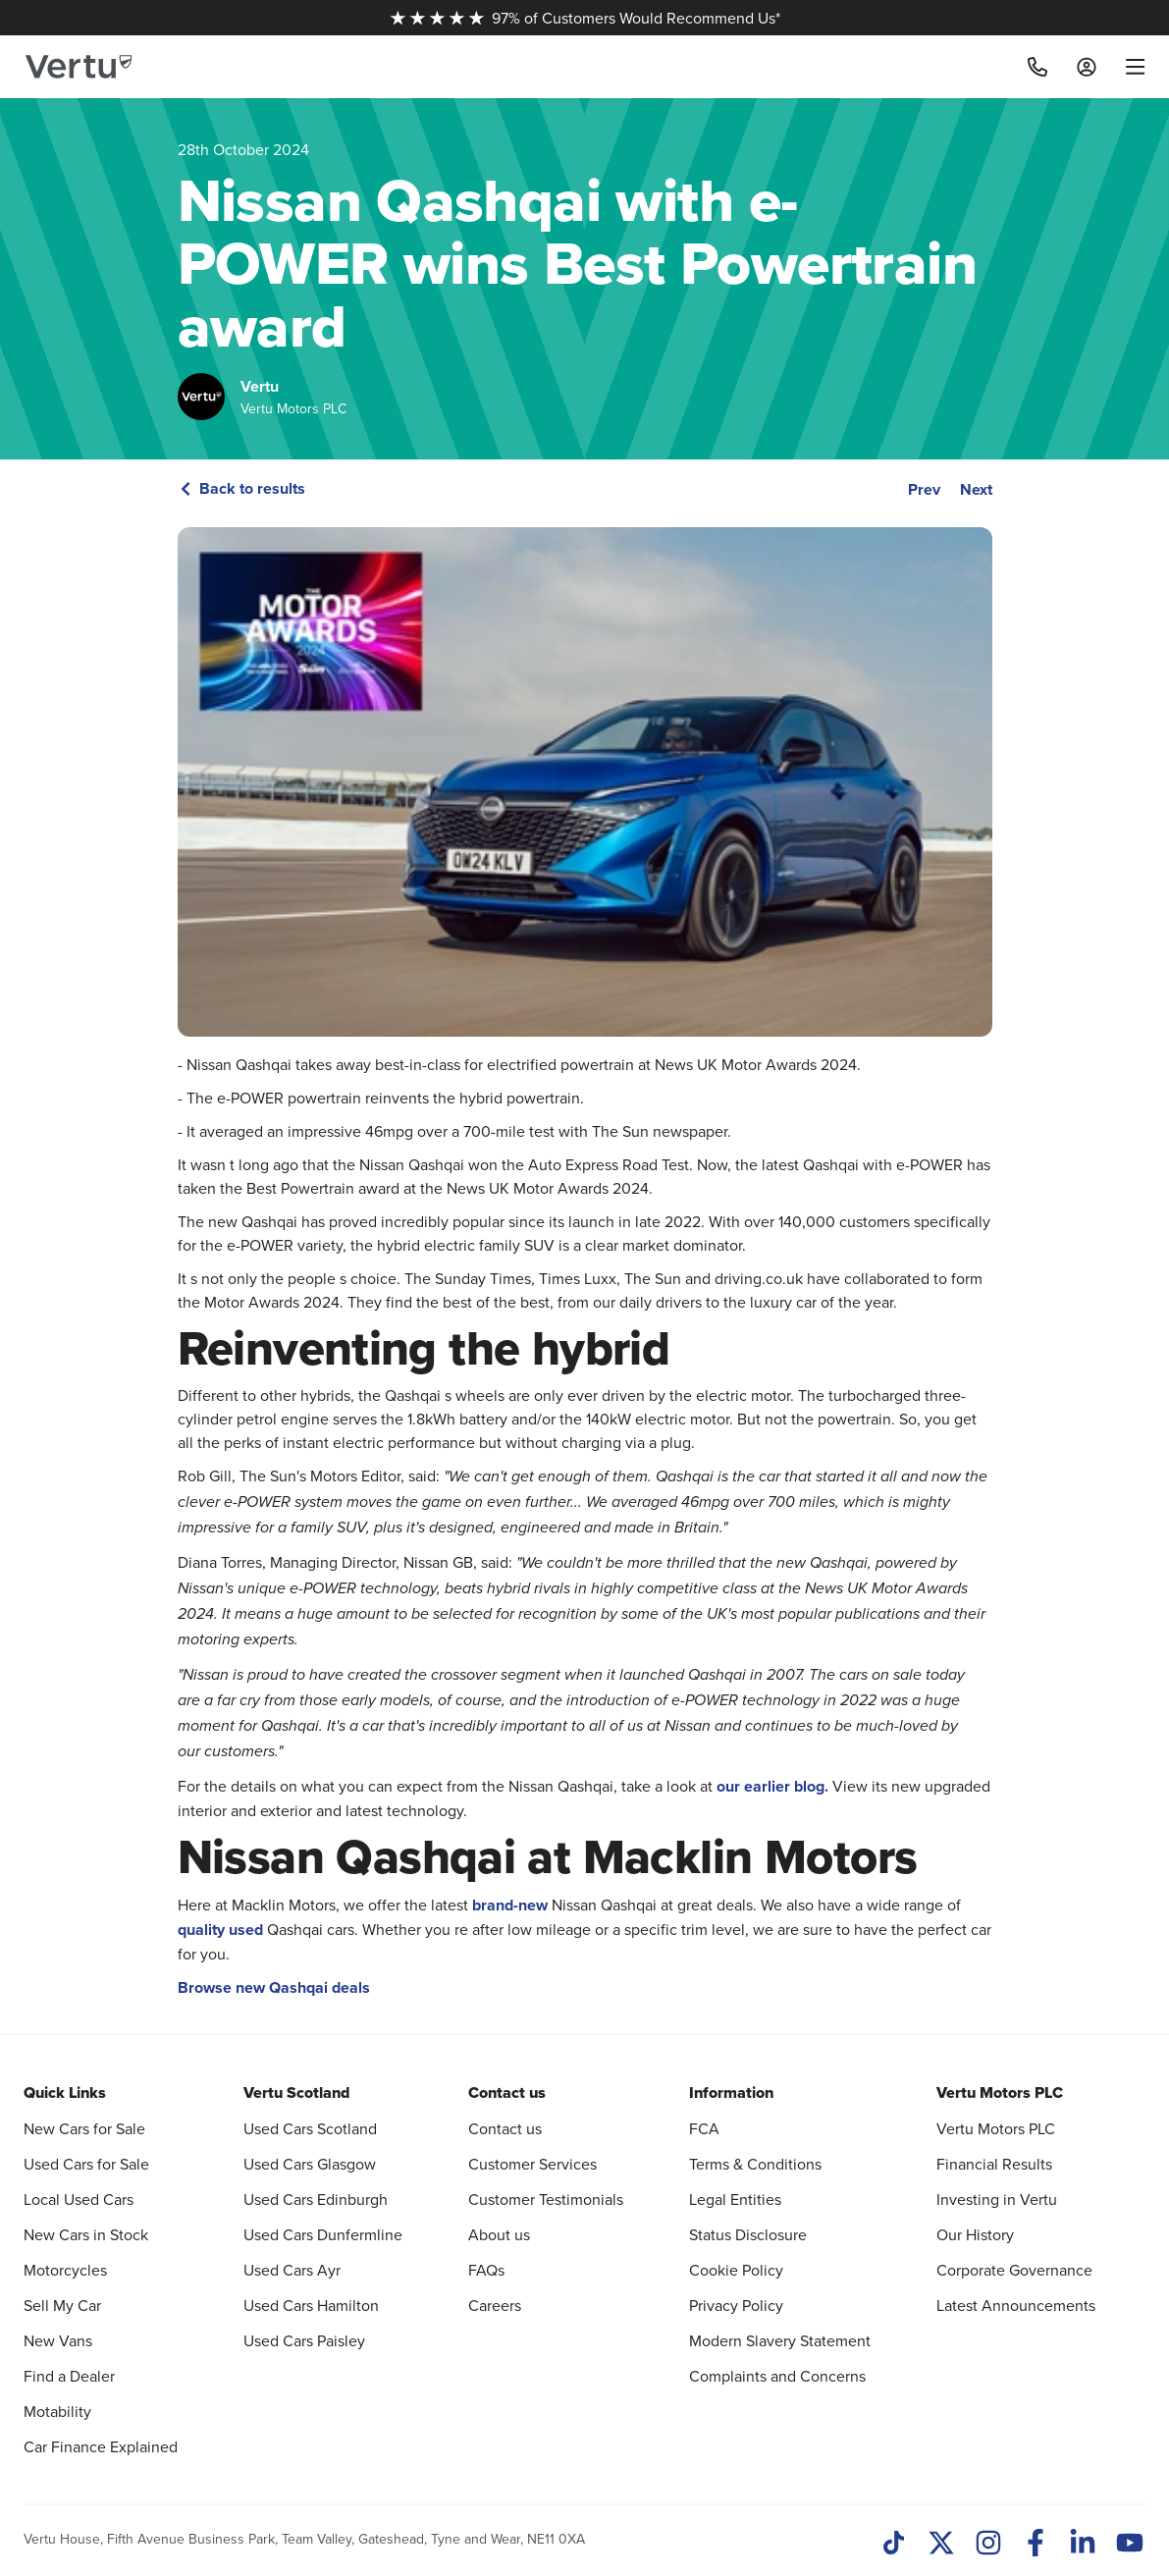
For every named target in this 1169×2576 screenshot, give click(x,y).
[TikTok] (894, 2544)
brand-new (510, 1905)
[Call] (1037, 66)
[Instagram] (988, 2544)
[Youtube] (1129, 2544)
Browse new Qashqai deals (274, 1987)
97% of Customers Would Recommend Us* (585, 17)
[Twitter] (941, 2544)
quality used (220, 1929)
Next (976, 489)
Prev (924, 489)
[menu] (1128, 66)
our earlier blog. (772, 1786)
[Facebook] (1035, 2544)
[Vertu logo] (78, 66)
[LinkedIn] (1082, 2544)
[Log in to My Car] (1086, 66)
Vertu (259, 386)
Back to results (241, 488)
